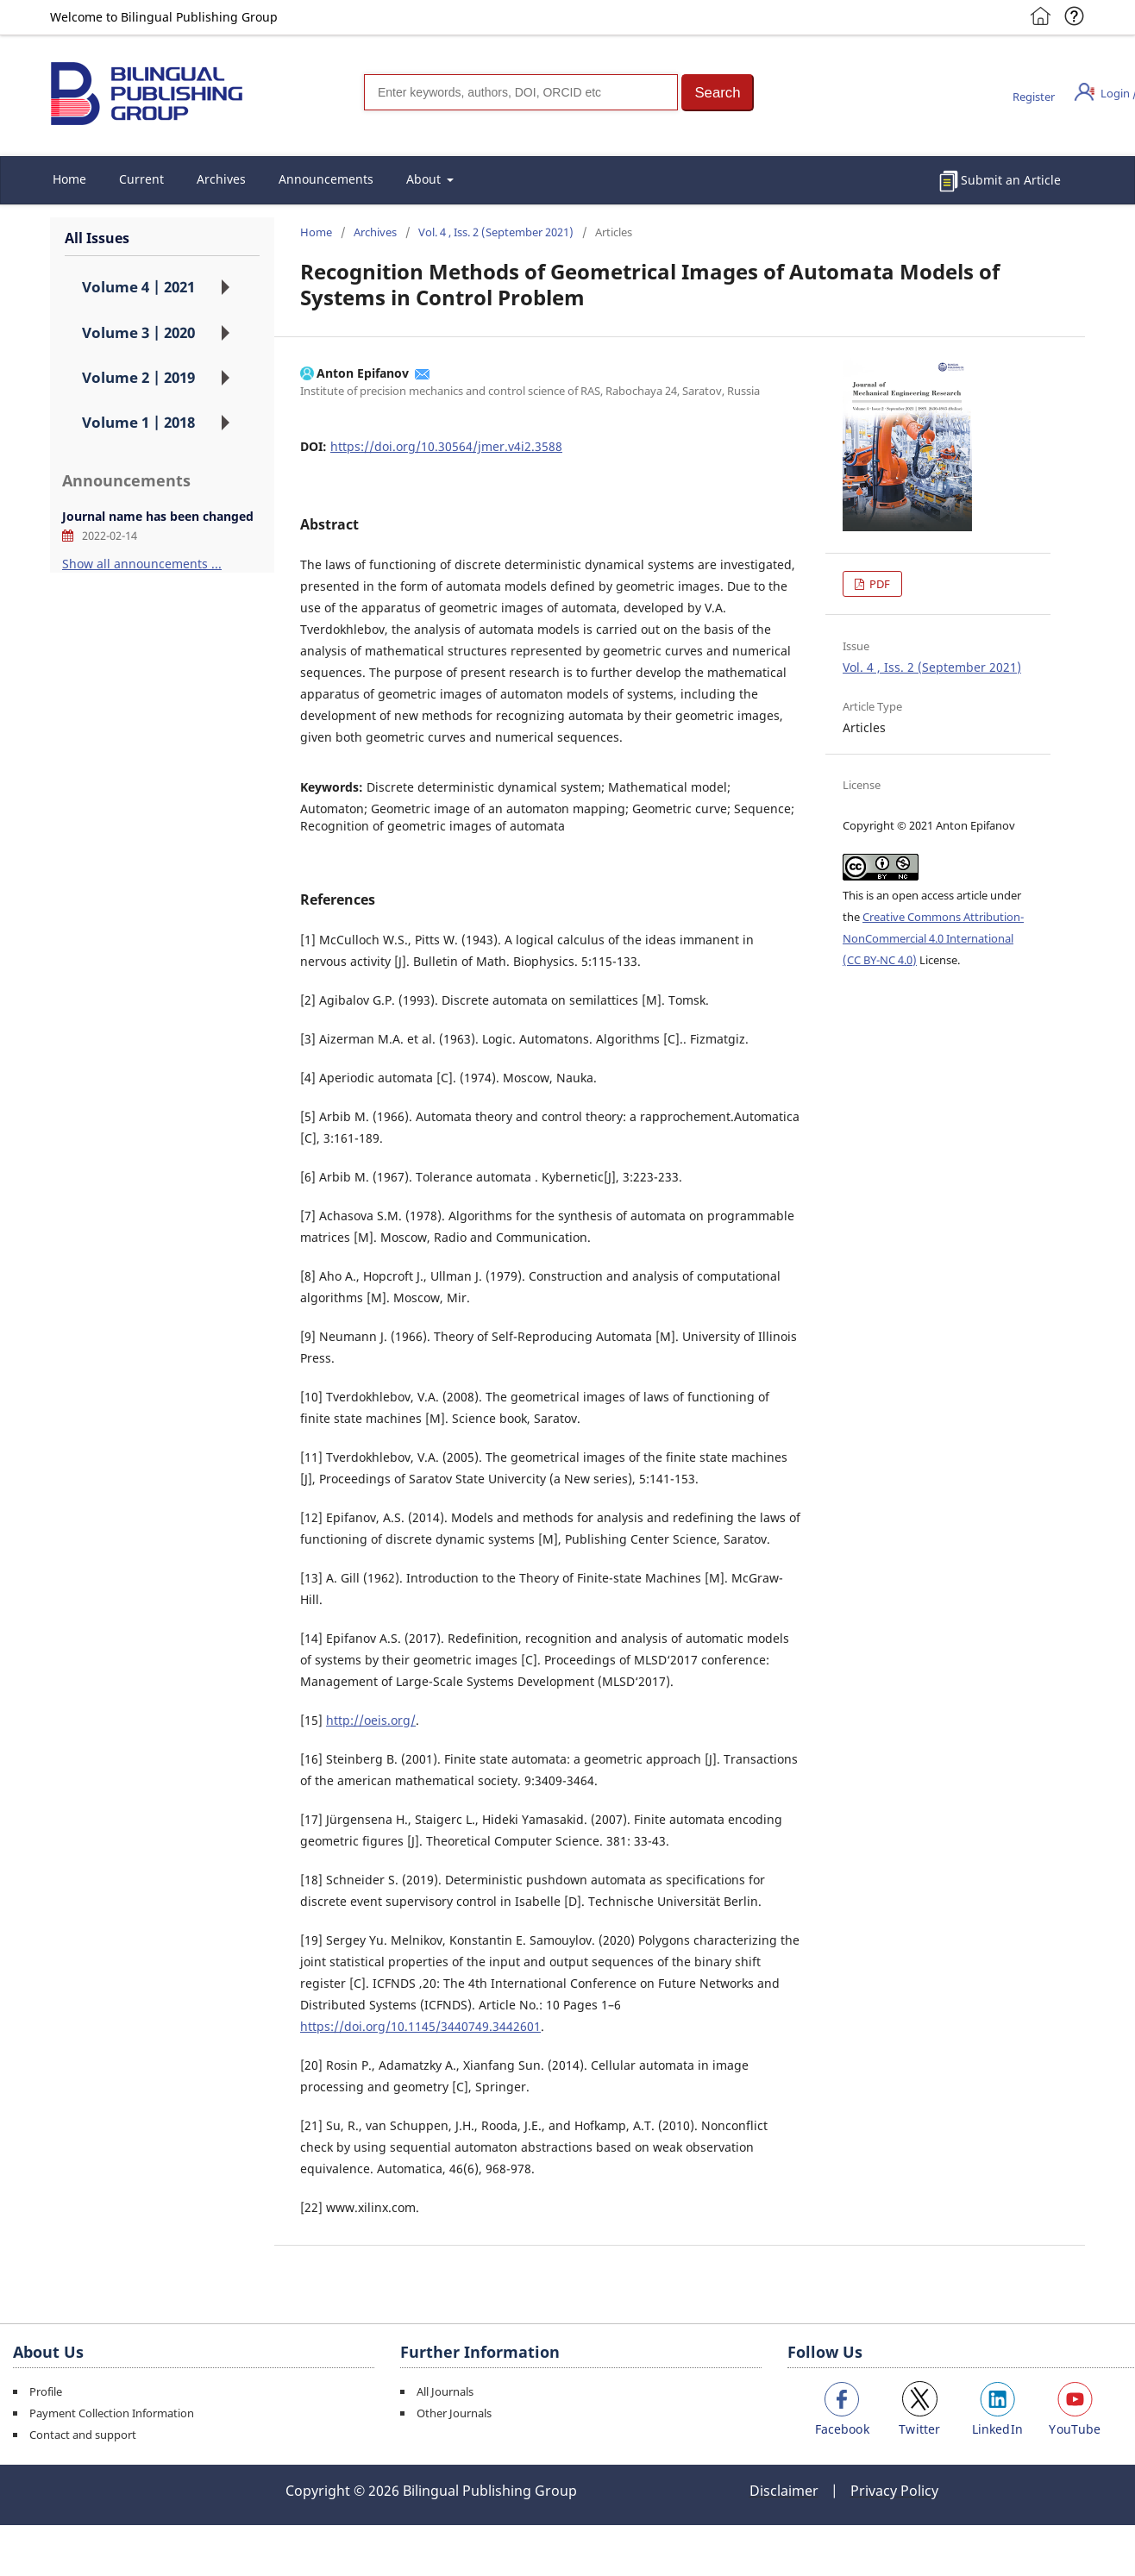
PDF (878, 584)
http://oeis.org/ (371, 1720)
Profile (45, 2391)
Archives (221, 179)
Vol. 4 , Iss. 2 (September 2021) (496, 232)
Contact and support (82, 2434)
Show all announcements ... (142, 563)
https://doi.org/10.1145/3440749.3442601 (420, 2026)
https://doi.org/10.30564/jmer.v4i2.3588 (446, 446)
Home (69, 179)
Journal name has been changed (158, 516)
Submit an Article (1011, 180)
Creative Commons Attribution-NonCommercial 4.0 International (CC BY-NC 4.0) (933, 938)
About (425, 179)
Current (141, 179)
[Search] (521, 92)
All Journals (445, 2391)
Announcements (326, 179)
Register (1034, 96)
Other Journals (454, 2413)
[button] (717, 92)
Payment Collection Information (111, 2413)
